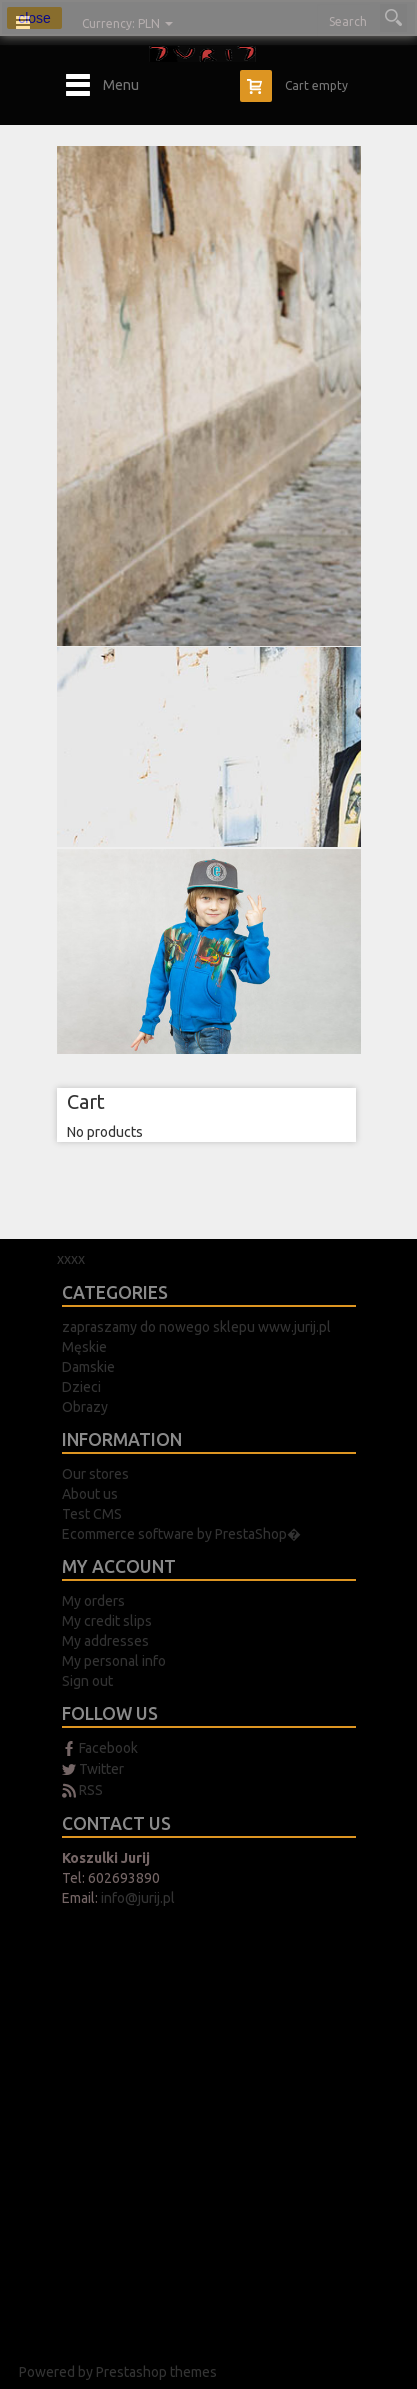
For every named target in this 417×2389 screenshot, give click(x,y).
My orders (93, 1601)
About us (90, 1494)
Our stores (95, 1474)
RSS (91, 1790)
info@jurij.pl (138, 1898)
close (34, 18)
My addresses (105, 1641)
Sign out (87, 1681)
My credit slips (107, 1621)
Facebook (108, 1748)
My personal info (114, 1661)
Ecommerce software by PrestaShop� (181, 1534)
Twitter (101, 1769)
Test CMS (92, 1514)
